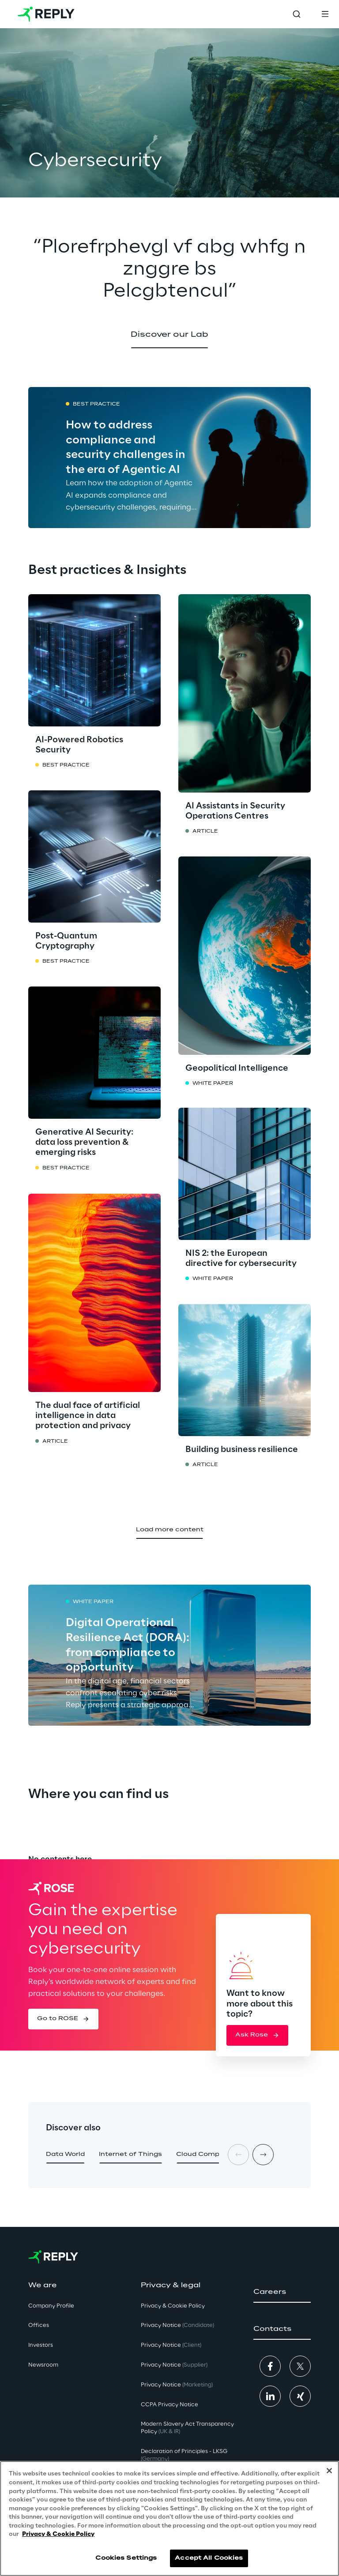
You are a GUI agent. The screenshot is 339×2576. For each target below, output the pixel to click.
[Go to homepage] (46, 14)
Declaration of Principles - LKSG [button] (184, 2455)
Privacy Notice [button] (177, 2325)
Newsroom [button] (43, 2365)
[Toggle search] (296, 14)
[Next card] (263, 2154)
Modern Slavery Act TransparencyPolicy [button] (187, 2428)
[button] (169, 334)
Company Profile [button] (51, 2306)
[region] (169, 2518)
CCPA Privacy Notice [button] (169, 2405)
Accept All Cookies (209, 2558)
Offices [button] (38, 2325)
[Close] (329, 2470)
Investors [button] (40, 2345)
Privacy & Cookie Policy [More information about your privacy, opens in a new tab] (58, 2534)
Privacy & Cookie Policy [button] (173, 2306)
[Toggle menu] (325, 14)
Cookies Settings (126, 2558)
